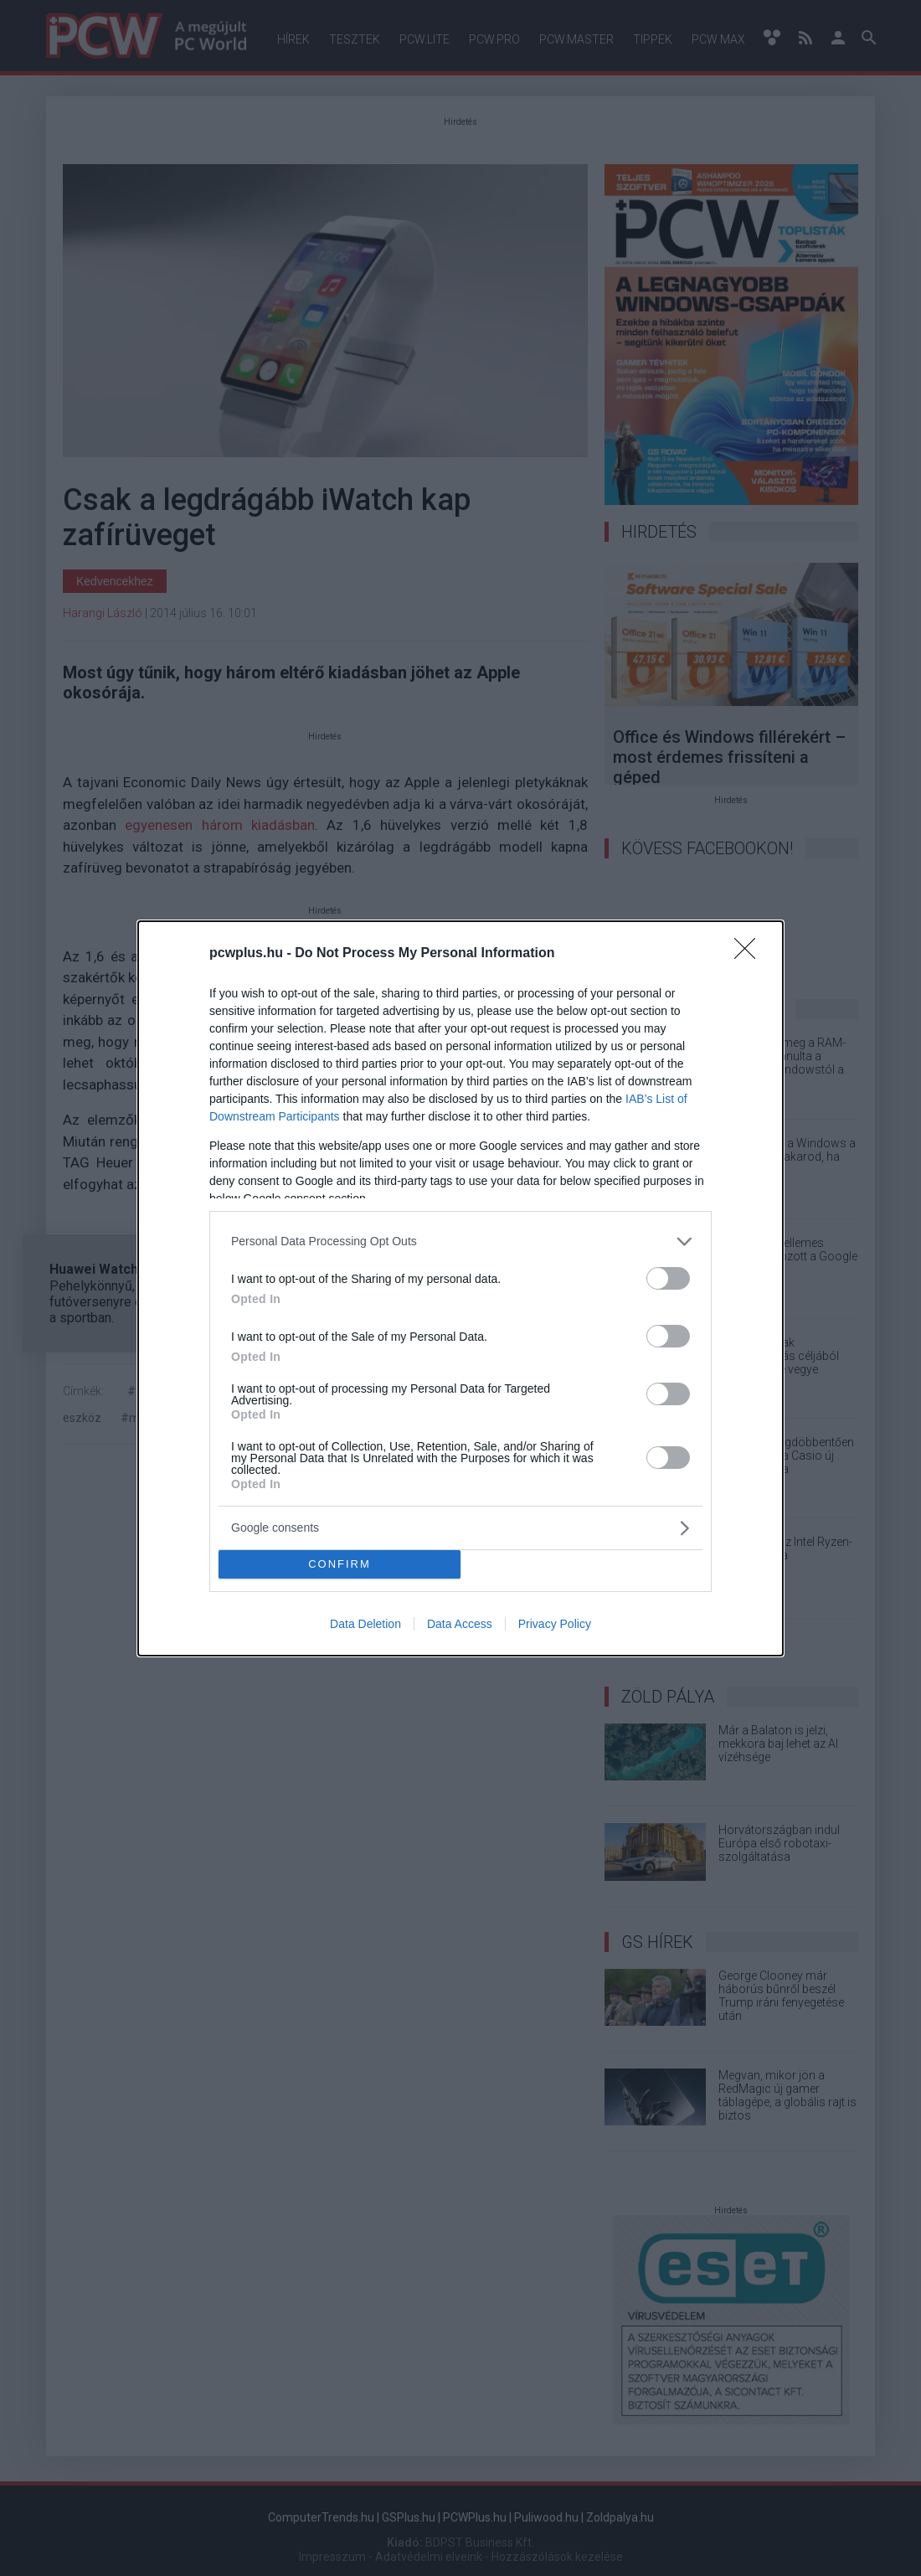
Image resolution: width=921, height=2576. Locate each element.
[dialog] (460, 1288)
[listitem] (460, 1241)
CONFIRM (339, 1564)
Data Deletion (365, 1624)
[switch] (668, 1278)
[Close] (750, 954)
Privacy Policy (554, 1624)
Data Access (459, 1624)
